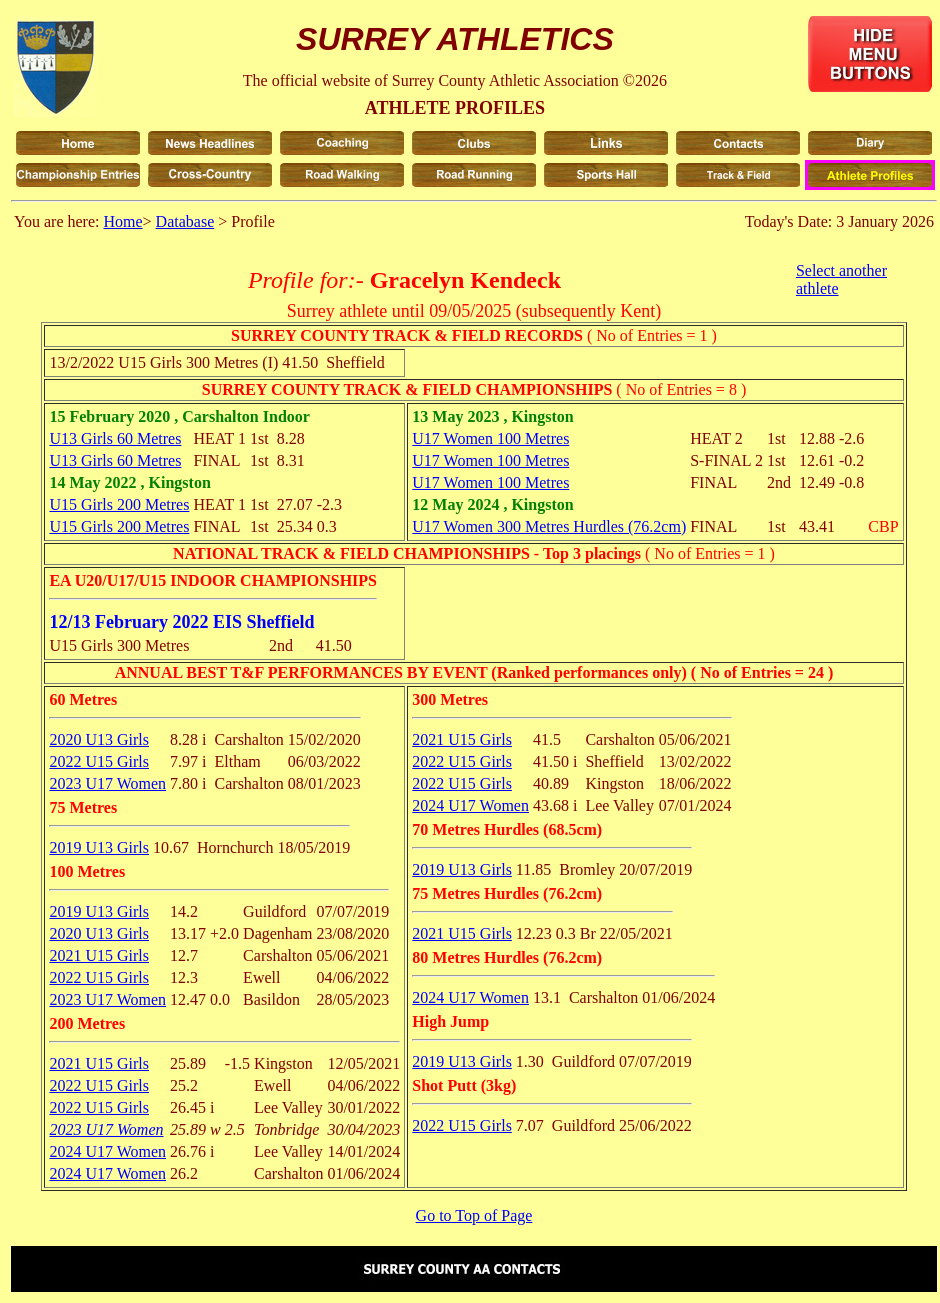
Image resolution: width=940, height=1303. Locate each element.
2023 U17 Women (107, 783)
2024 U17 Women (107, 1151)
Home (122, 221)
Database (185, 221)
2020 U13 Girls (99, 739)
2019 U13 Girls (99, 847)
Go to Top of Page (474, 1215)
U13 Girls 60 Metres (115, 438)
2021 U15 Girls (99, 955)
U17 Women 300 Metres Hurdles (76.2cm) (549, 526)
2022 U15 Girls (99, 761)
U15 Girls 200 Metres (119, 504)
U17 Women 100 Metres (490, 438)
